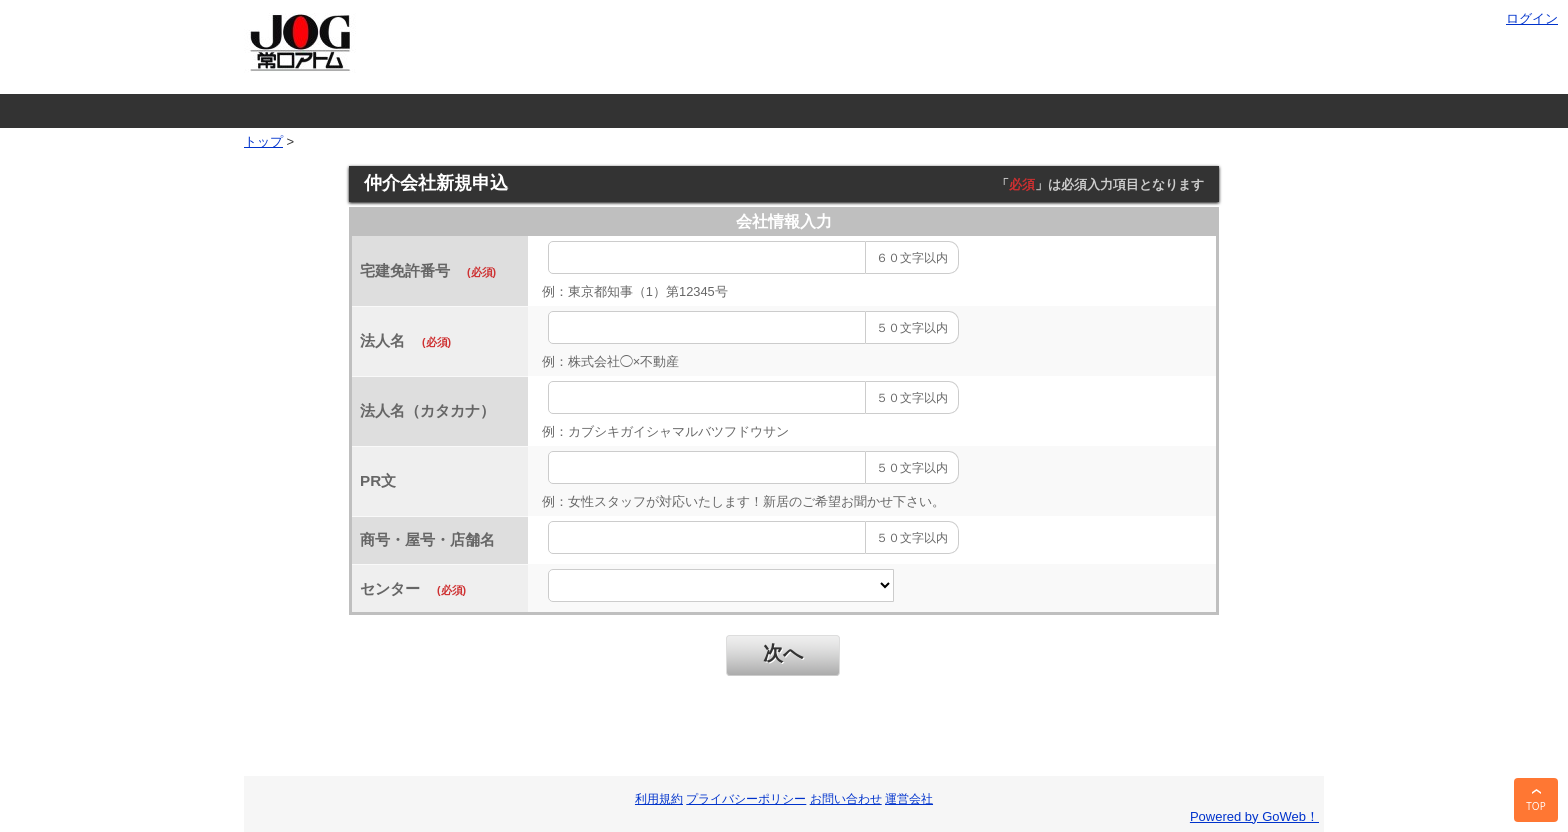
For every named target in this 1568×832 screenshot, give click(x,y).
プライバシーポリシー (746, 799)
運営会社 (909, 799)
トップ (263, 141)
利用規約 (659, 799)
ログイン (1532, 18)
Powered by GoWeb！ (1254, 816)
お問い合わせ (846, 799)
